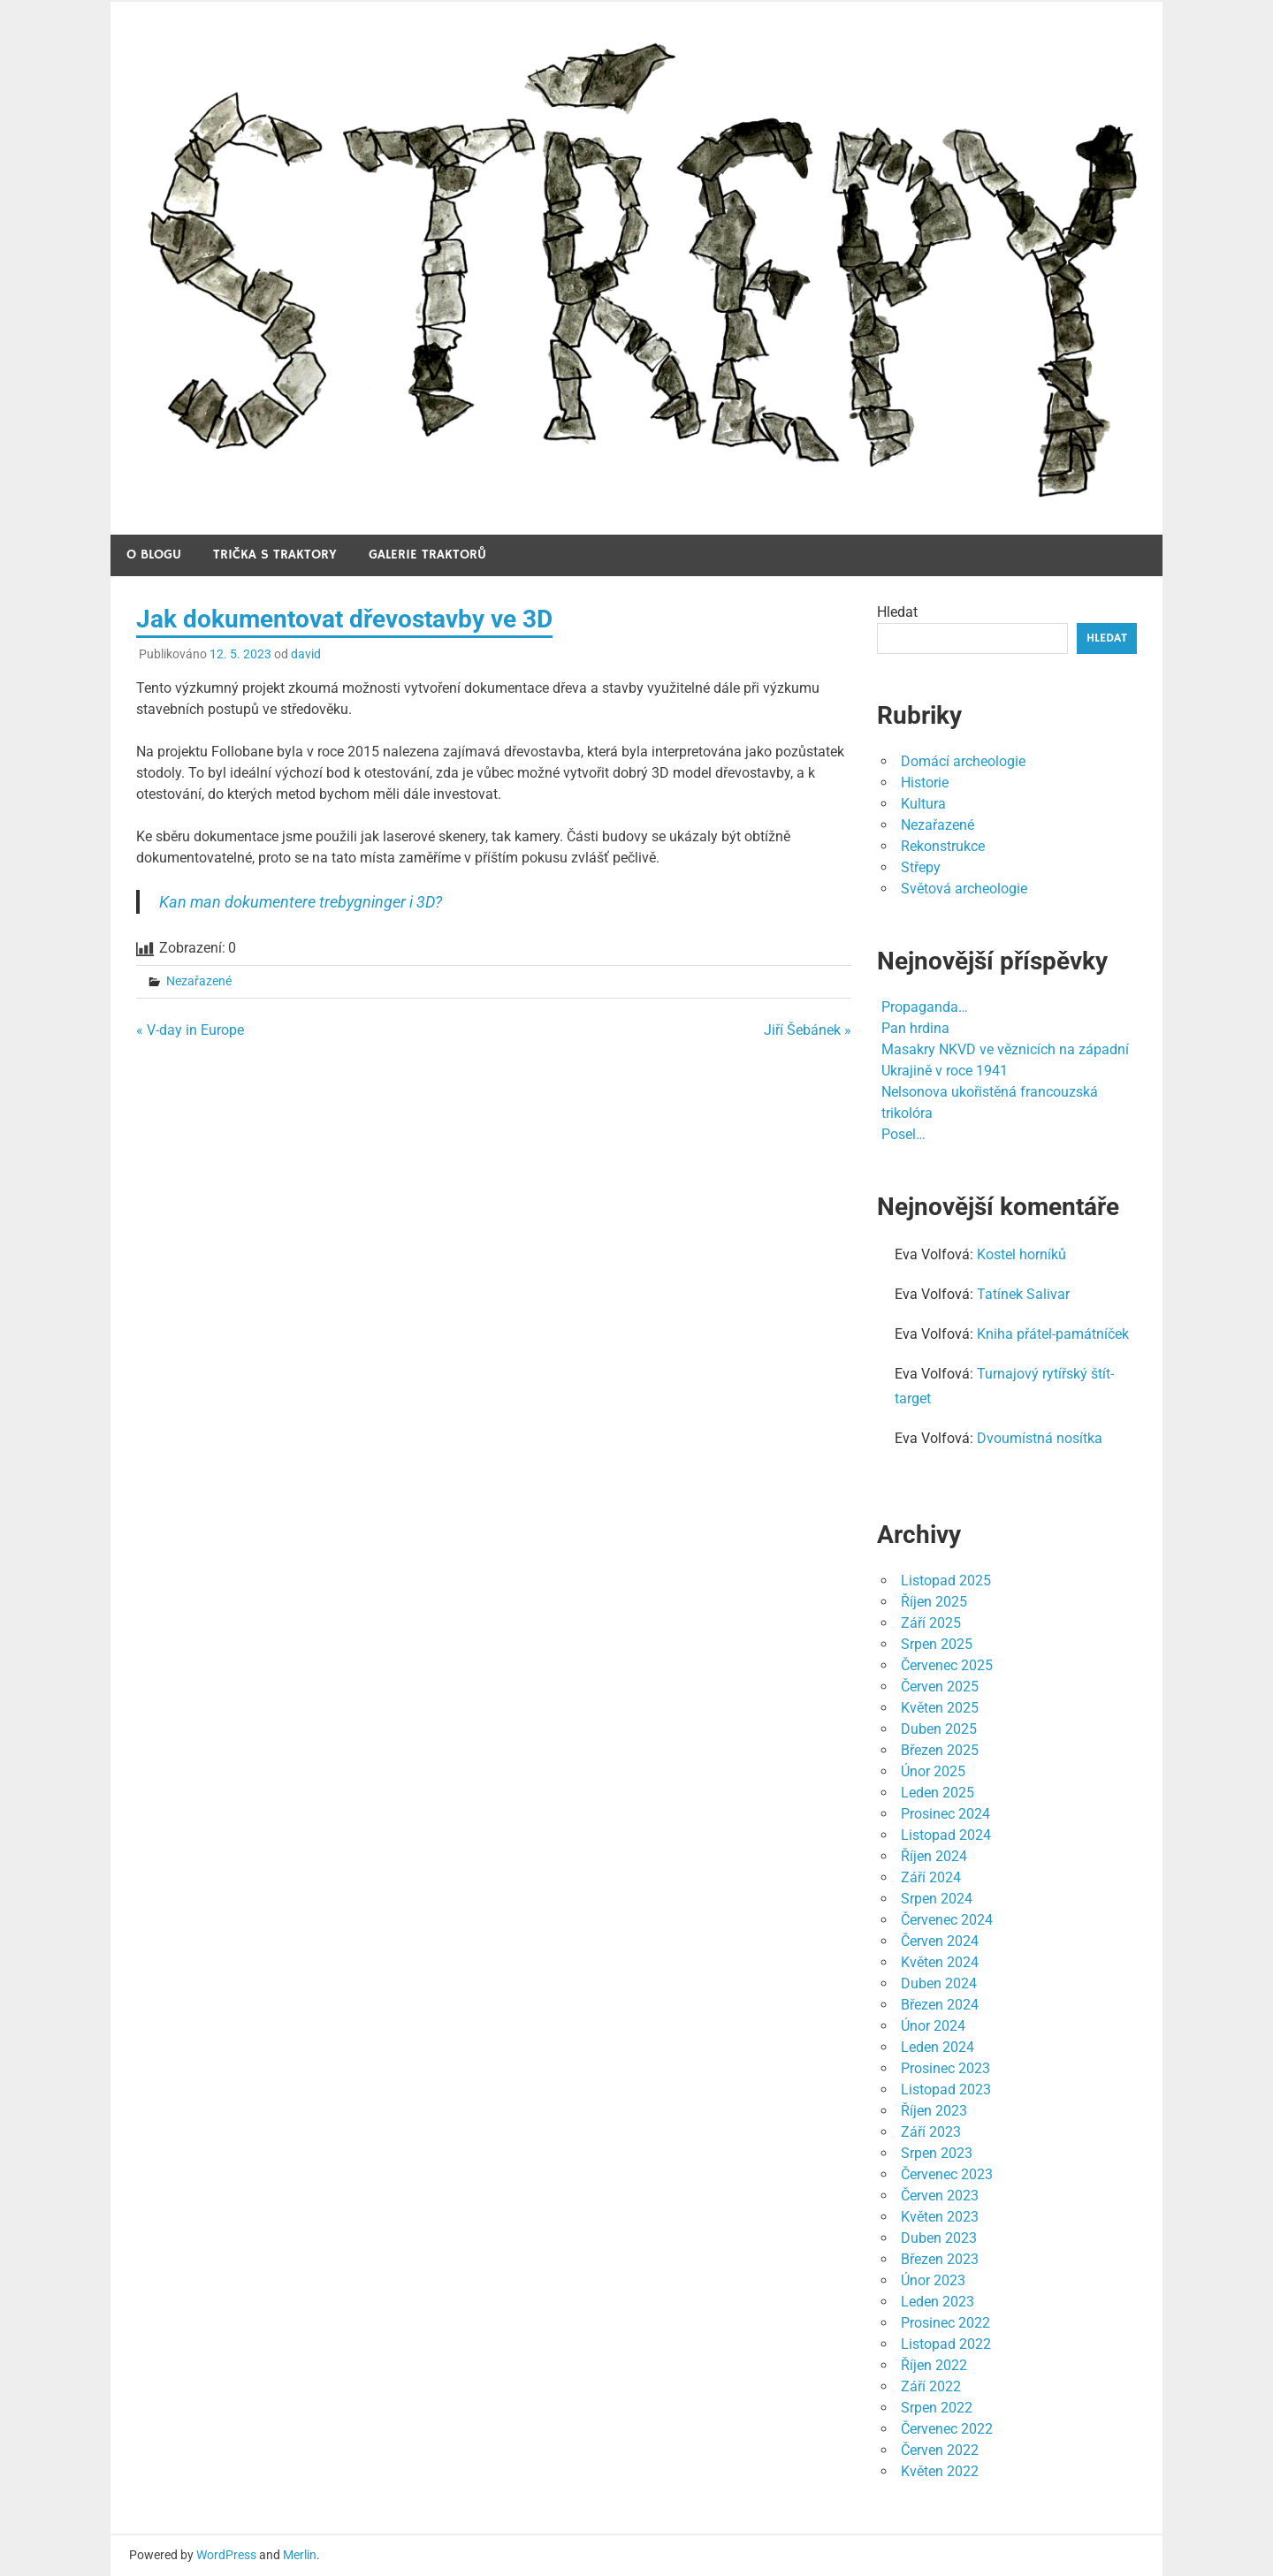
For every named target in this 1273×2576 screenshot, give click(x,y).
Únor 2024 (933, 2025)
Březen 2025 (940, 1750)
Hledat (897, 612)
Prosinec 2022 (945, 2322)
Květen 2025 (940, 1707)
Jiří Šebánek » (807, 1030)
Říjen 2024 (934, 1856)
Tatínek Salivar (1023, 1294)
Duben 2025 (939, 1729)
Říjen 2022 (934, 2365)
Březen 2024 (940, 2004)
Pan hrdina (915, 1028)
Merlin (299, 2555)
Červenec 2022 (947, 2428)
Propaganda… (924, 1007)
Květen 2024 (940, 1962)
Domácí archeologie (963, 761)
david (306, 654)
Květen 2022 (940, 2471)
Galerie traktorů (427, 554)
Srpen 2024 (936, 1898)
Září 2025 (931, 1623)
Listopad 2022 (946, 2344)
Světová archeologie (964, 888)
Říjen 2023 (934, 2110)
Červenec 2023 (947, 2174)
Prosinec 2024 (945, 1813)
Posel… (903, 1134)
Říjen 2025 (934, 1601)
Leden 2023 (937, 2301)
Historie (925, 782)
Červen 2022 (940, 2450)
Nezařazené (199, 981)
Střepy (921, 867)
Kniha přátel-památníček (1053, 1334)
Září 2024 (931, 1877)
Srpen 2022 (936, 2407)
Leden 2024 (937, 2047)
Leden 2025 (937, 1792)
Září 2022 (931, 2386)
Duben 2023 (939, 2238)
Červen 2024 (940, 1941)
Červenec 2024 (947, 1919)
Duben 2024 (939, 1983)
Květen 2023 (940, 2216)
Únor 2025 (933, 1771)
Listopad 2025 (946, 1580)
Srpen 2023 (936, 2153)
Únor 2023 (933, 2280)
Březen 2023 (940, 2259)
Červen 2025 (940, 1686)
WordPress (226, 2555)
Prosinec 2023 (945, 2068)
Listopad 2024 (946, 1835)
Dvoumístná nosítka (1039, 1438)
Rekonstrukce (943, 846)
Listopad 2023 (946, 2089)
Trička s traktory (275, 554)
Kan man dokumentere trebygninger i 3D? (300, 902)
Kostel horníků (1021, 1254)
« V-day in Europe (190, 1030)
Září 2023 (931, 2132)
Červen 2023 (940, 2195)
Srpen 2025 (936, 1644)
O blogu (153, 554)
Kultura (923, 803)
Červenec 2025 (947, 1665)
